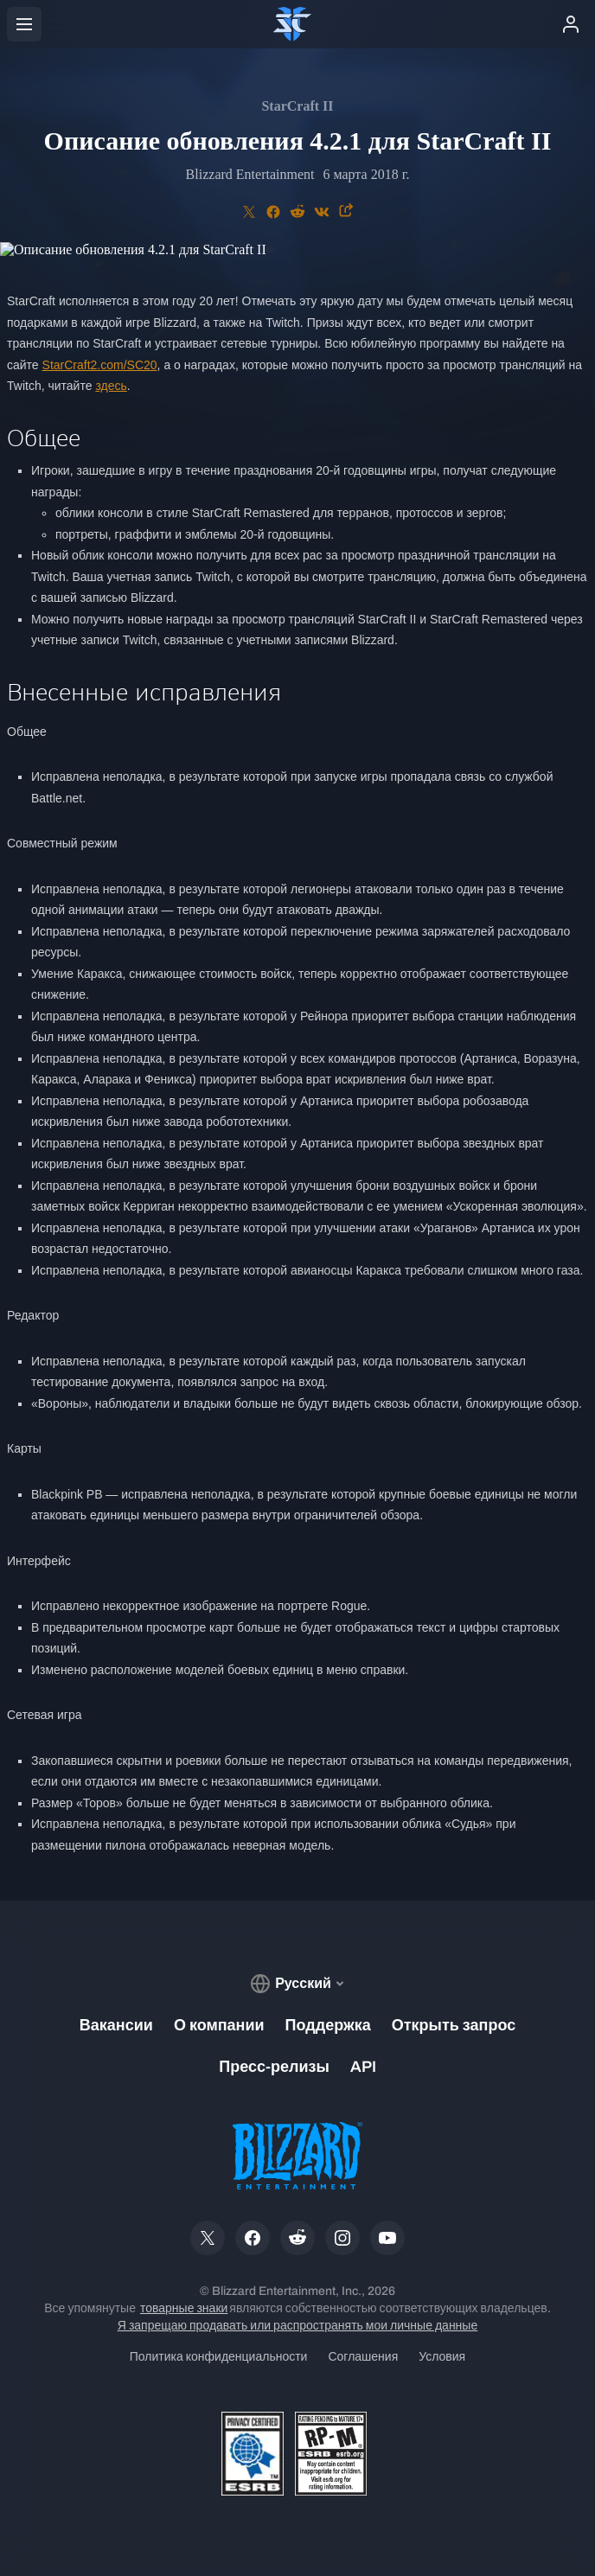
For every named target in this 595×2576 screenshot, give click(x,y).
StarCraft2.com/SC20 (99, 365)
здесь (110, 386)
